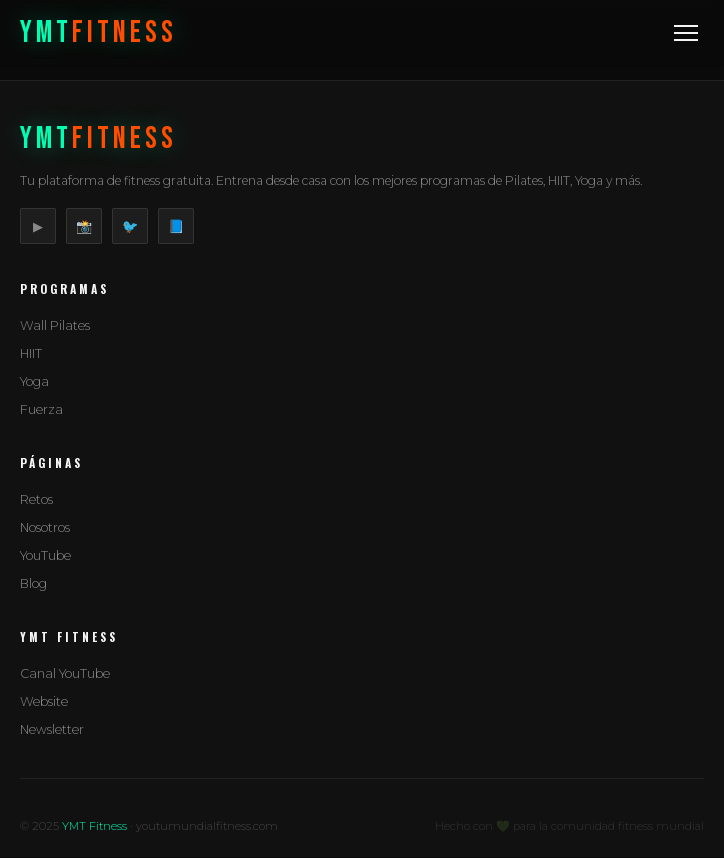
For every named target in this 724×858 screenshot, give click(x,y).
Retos (36, 499)
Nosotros (45, 527)
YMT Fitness (94, 826)
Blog (33, 583)
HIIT (31, 353)
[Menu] (686, 33)
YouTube (45, 555)
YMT (98, 33)
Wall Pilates (55, 325)
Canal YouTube (65, 673)
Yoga (34, 381)
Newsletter (52, 729)
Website (44, 701)
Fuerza (41, 409)
